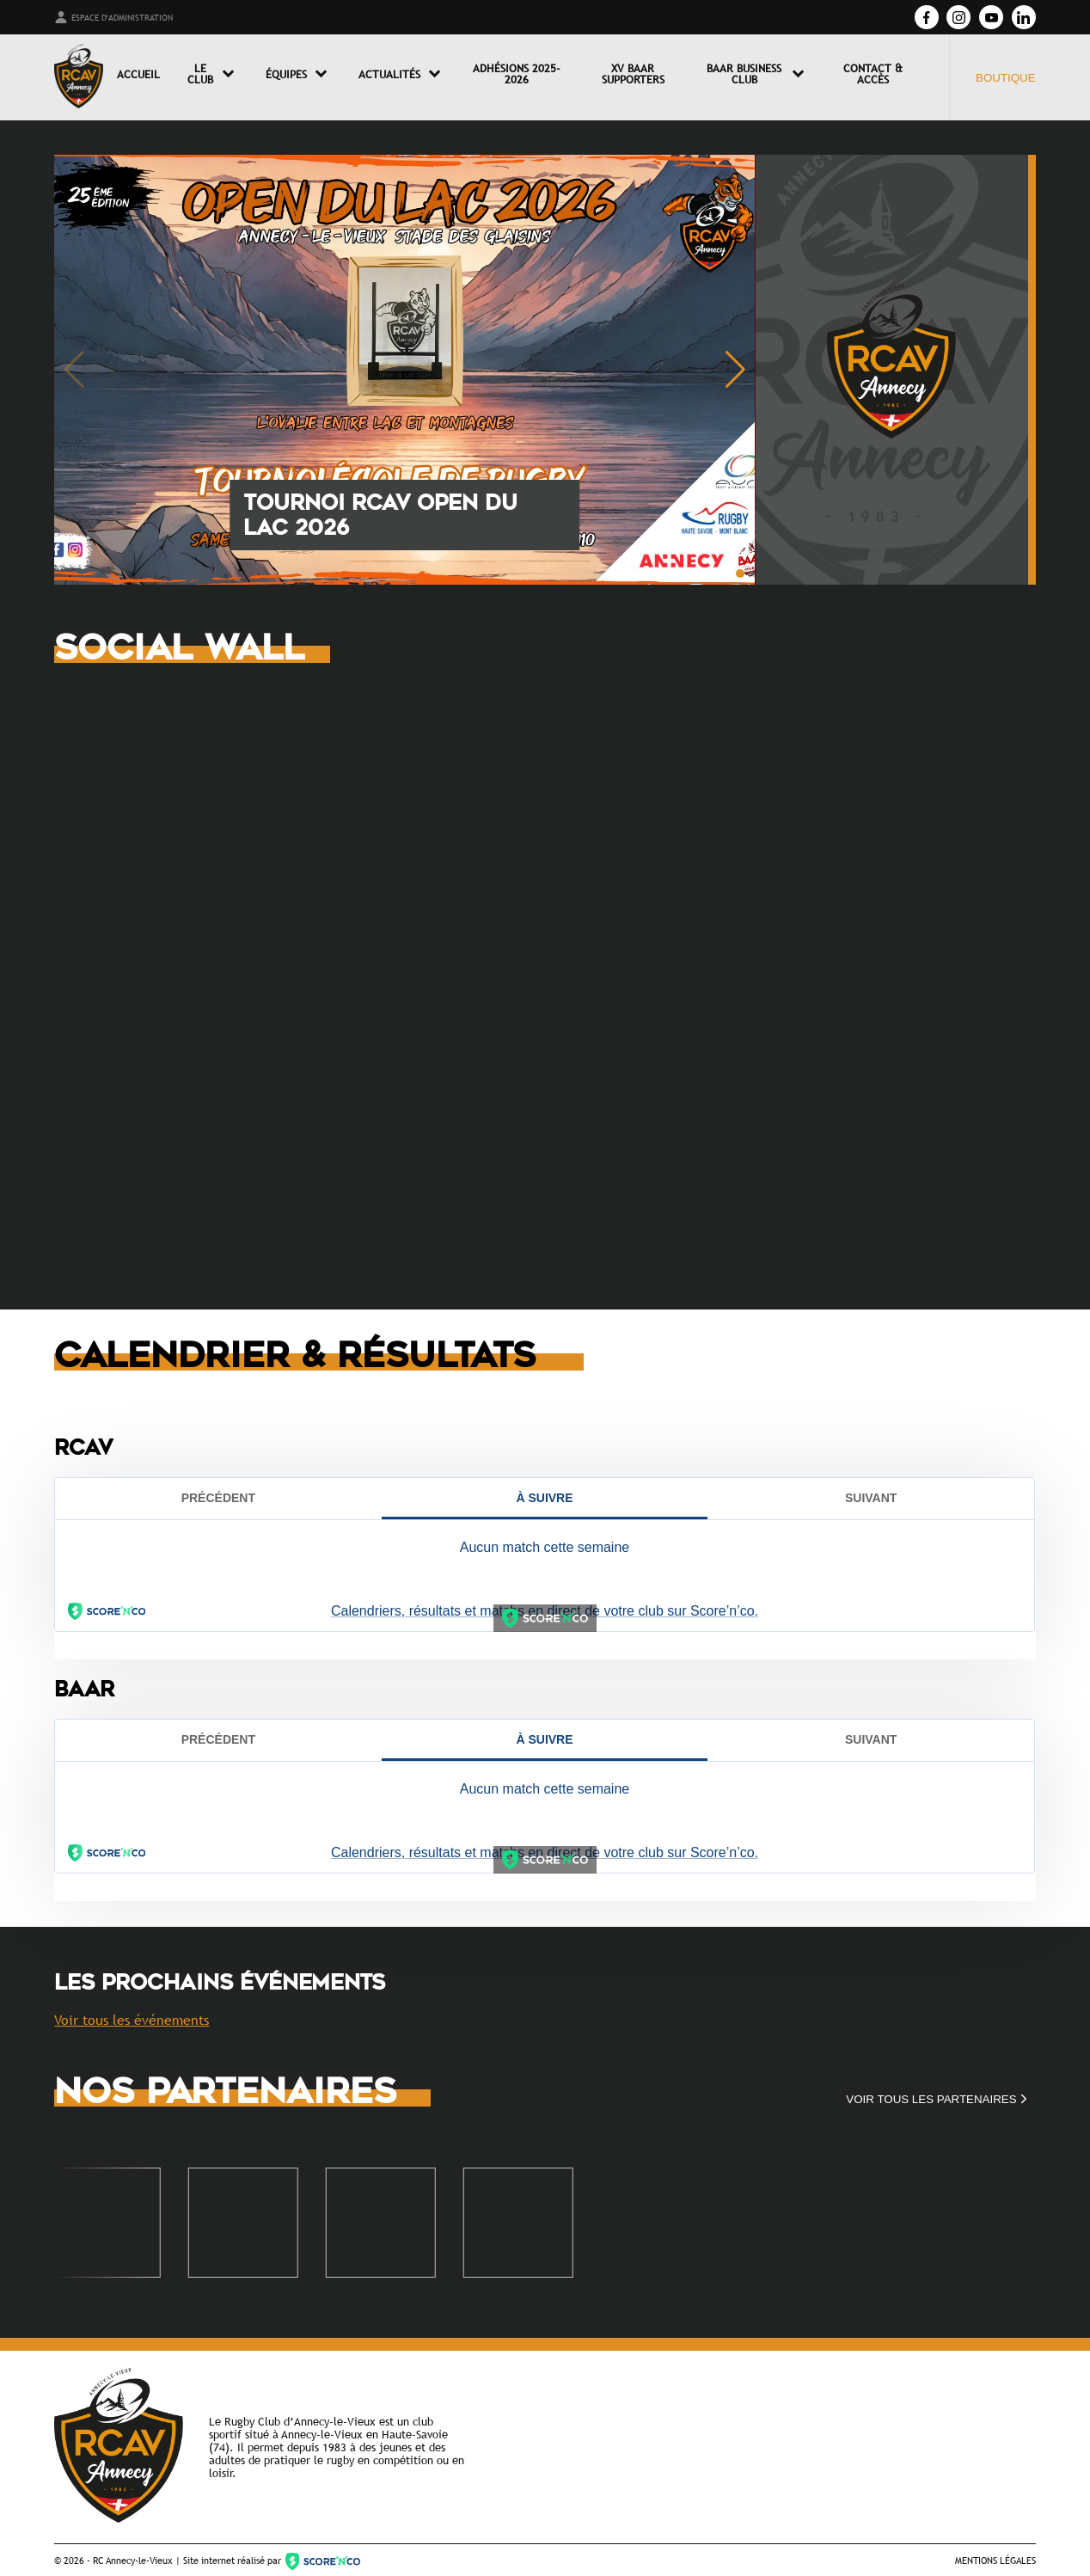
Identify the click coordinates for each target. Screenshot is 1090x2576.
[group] (404, 370)
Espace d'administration (113, 17)
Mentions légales (995, 2560)
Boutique (1006, 77)
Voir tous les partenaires (938, 2099)
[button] (740, 573)
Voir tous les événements (131, 2020)
